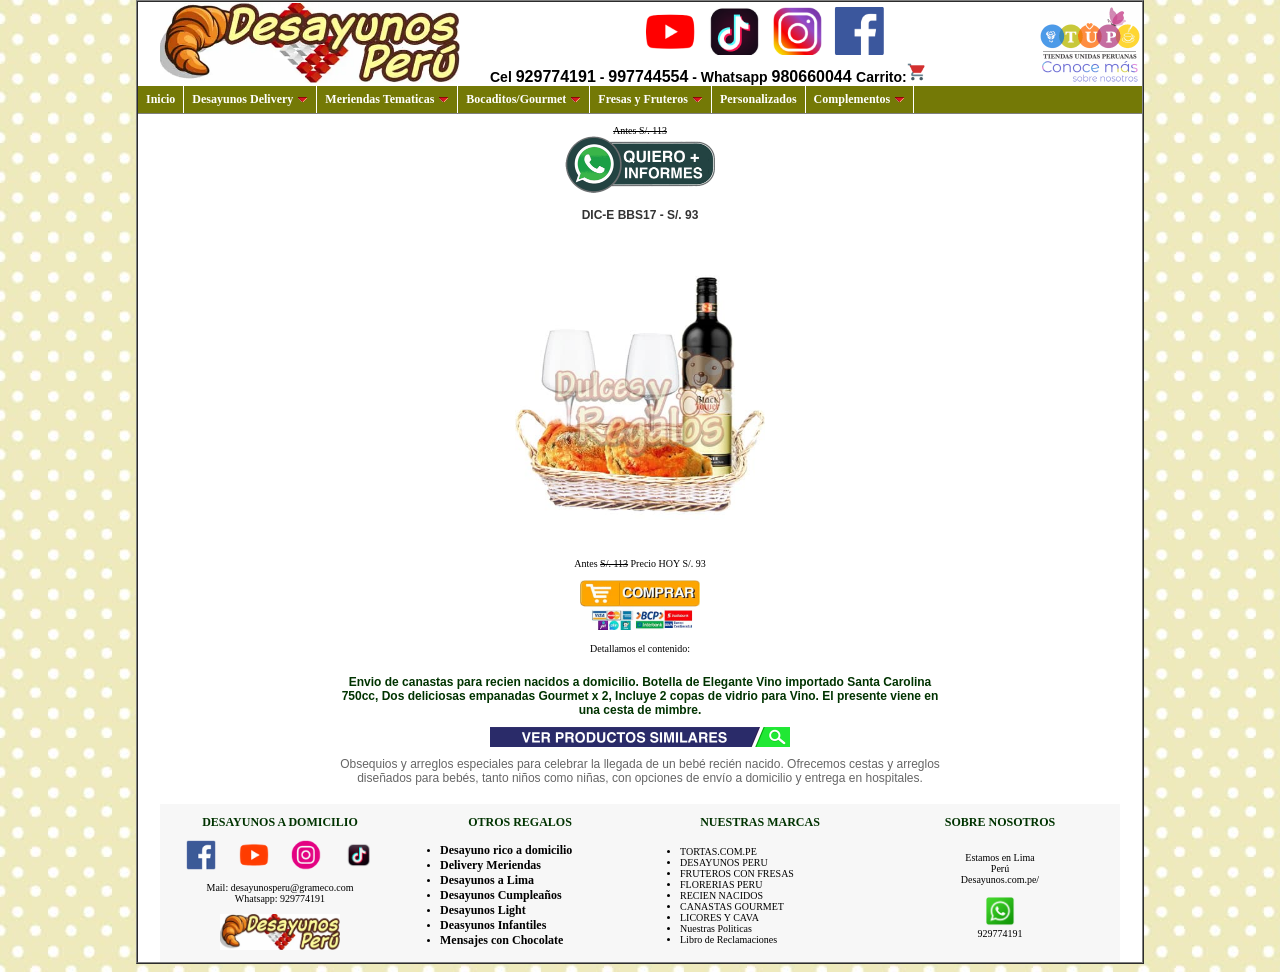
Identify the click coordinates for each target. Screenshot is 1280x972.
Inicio (160, 99)
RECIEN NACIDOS (721, 895)
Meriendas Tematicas (387, 99)
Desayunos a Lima (487, 880)
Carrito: (891, 77)
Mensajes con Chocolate (501, 940)
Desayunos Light (483, 910)
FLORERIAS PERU (721, 884)
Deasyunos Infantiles (493, 925)
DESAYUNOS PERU (724, 862)
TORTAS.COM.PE (718, 851)
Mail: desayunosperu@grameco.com (280, 887)
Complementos (860, 99)
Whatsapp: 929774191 (280, 898)
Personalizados (758, 99)
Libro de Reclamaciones (728, 939)
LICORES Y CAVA (719, 917)
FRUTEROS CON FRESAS (737, 873)
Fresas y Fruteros (650, 99)
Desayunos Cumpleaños (501, 895)
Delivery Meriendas (490, 865)
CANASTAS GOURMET (732, 906)
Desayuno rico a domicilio (506, 850)
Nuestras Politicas (716, 928)
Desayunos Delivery (250, 99)
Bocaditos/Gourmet (523, 99)
